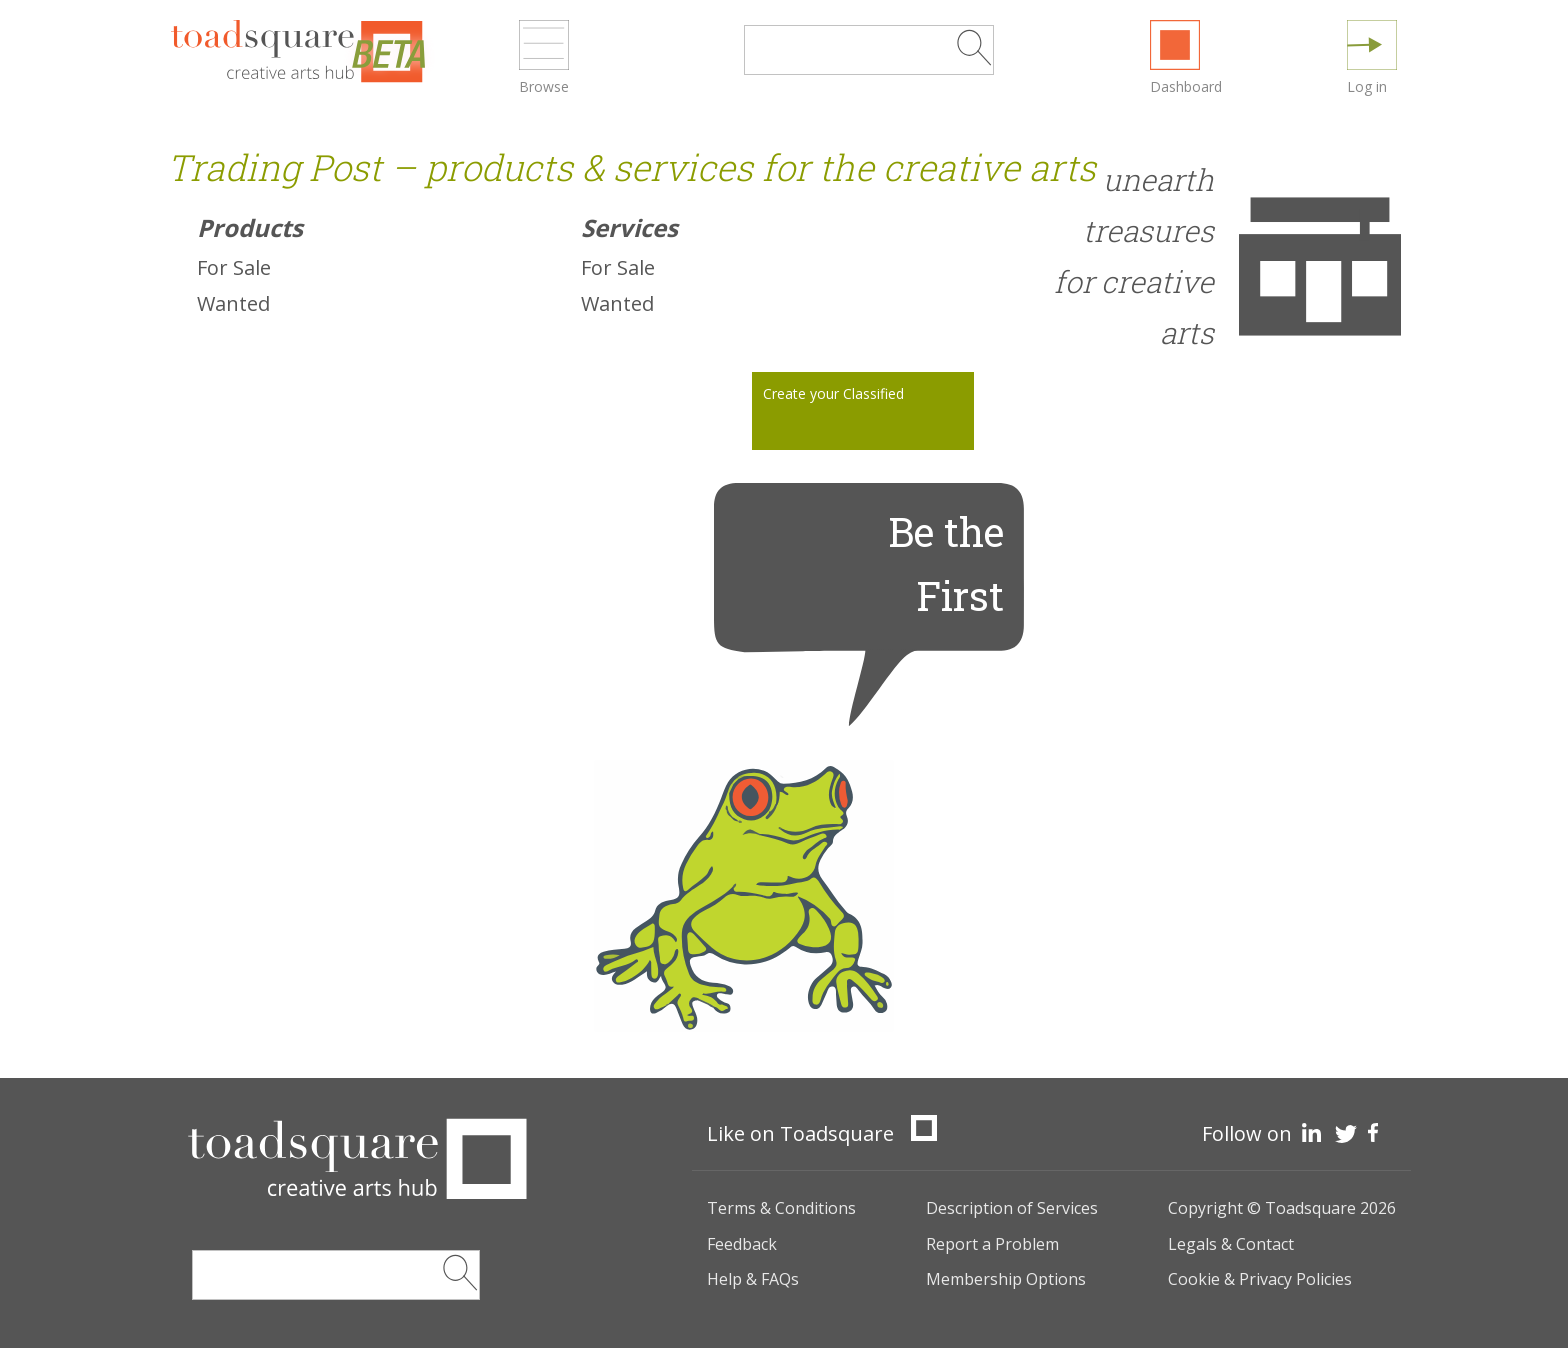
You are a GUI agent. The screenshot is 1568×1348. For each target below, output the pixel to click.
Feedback (742, 1244)
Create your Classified (833, 393)
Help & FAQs (753, 1279)
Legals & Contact (1231, 1244)
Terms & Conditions (781, 1208)
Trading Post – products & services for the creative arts (631, 167)
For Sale (234, 267)
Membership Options (1006, 1279)
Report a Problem (992, 1244)
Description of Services (1012, 1208)
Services (629, 227)
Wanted (233, 303)
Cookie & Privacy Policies (1260, 1279)
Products (250, 227)
